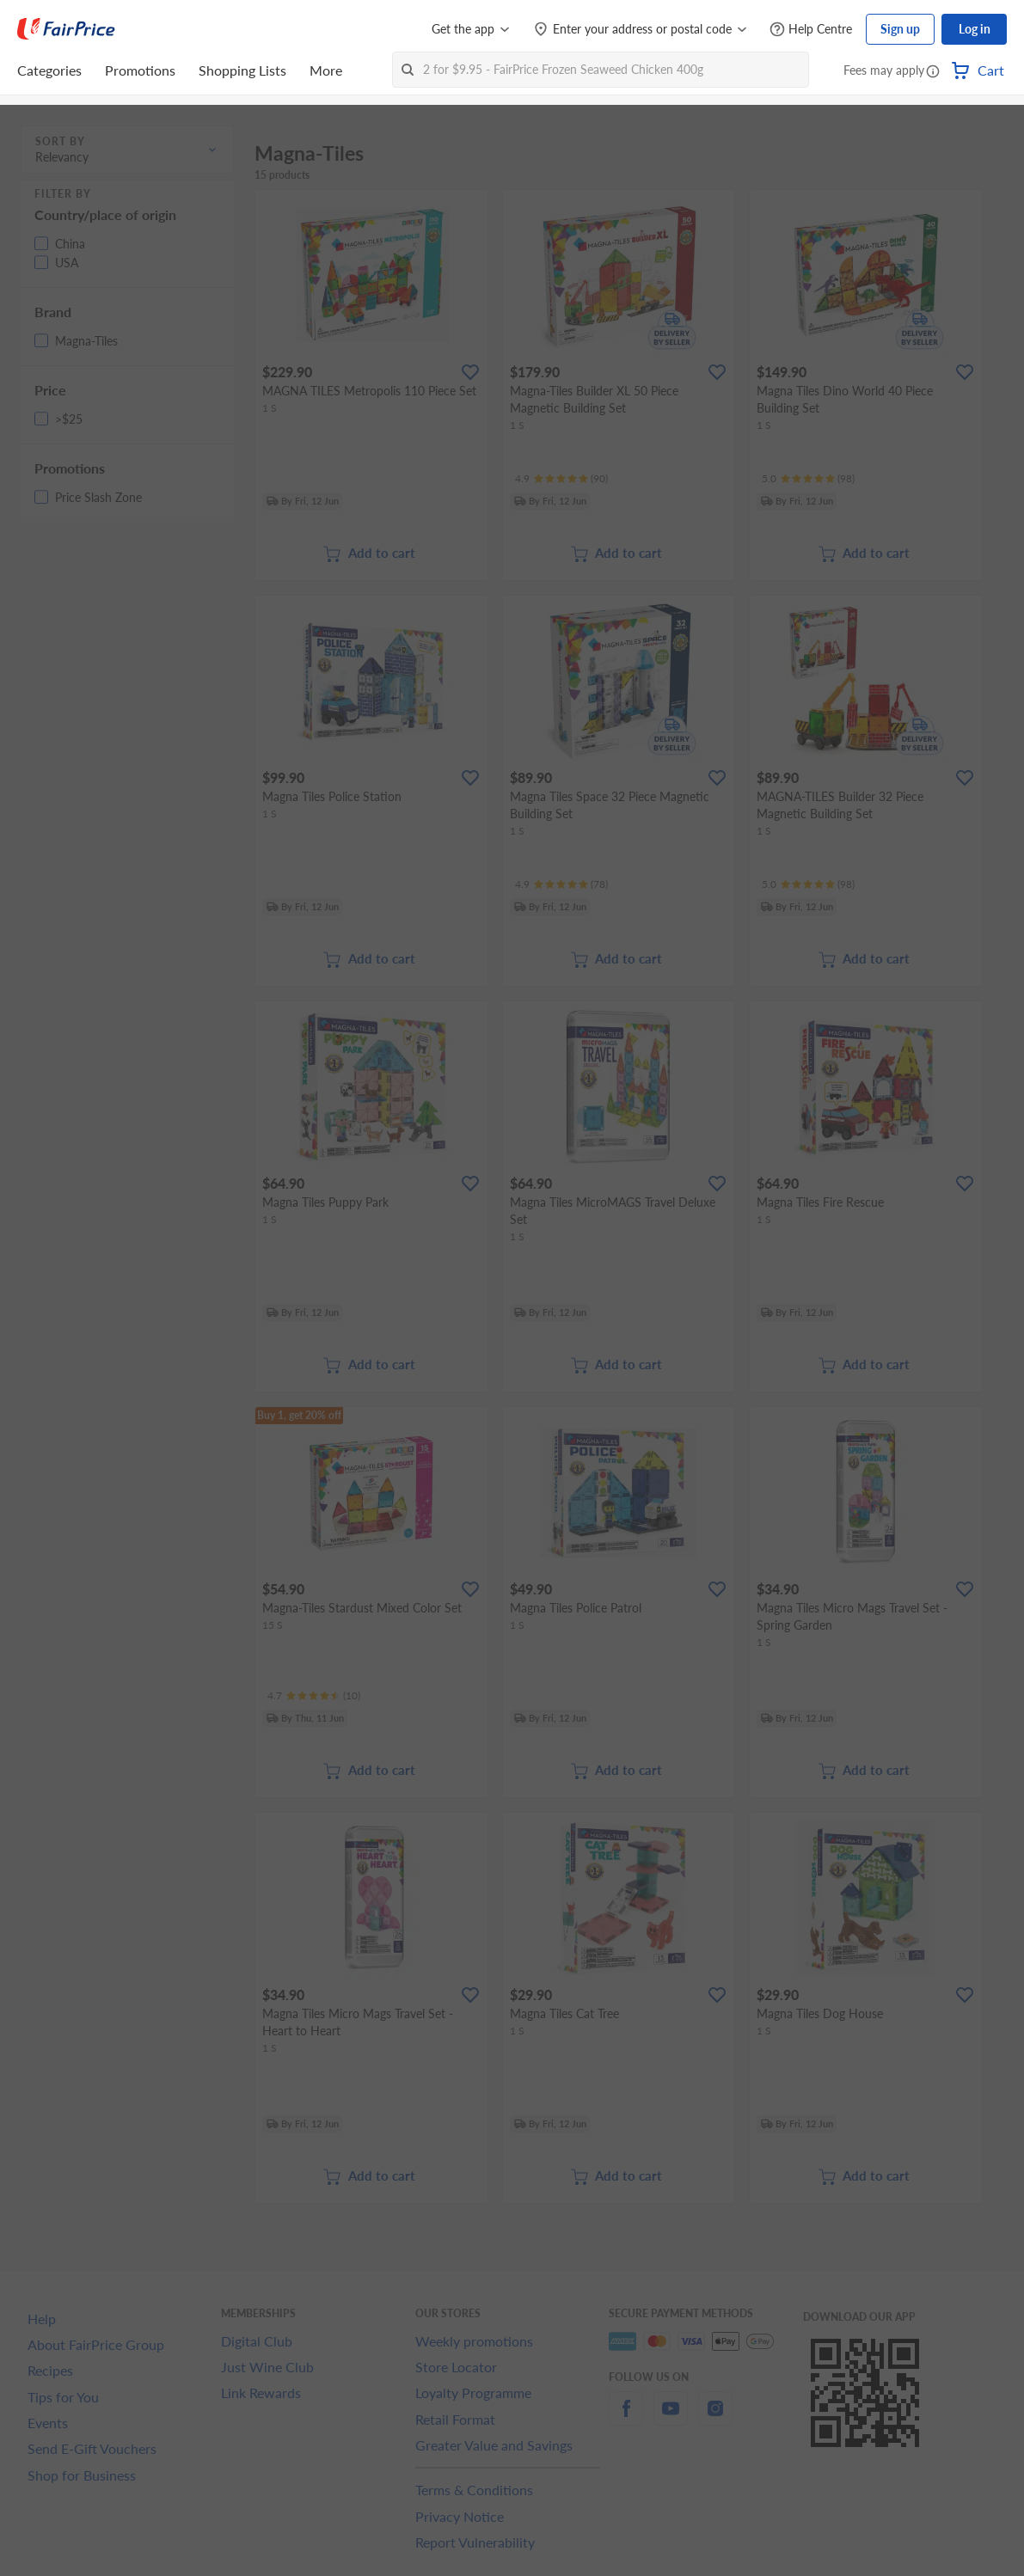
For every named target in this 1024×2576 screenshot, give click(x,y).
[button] (933, 72)
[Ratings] (561, 479)
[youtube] (670, 2418)
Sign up (900, 28)
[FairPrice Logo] (66, 29)
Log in (974, 28)
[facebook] (626, 2418)
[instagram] (715, 2418)
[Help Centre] (811, 29)
